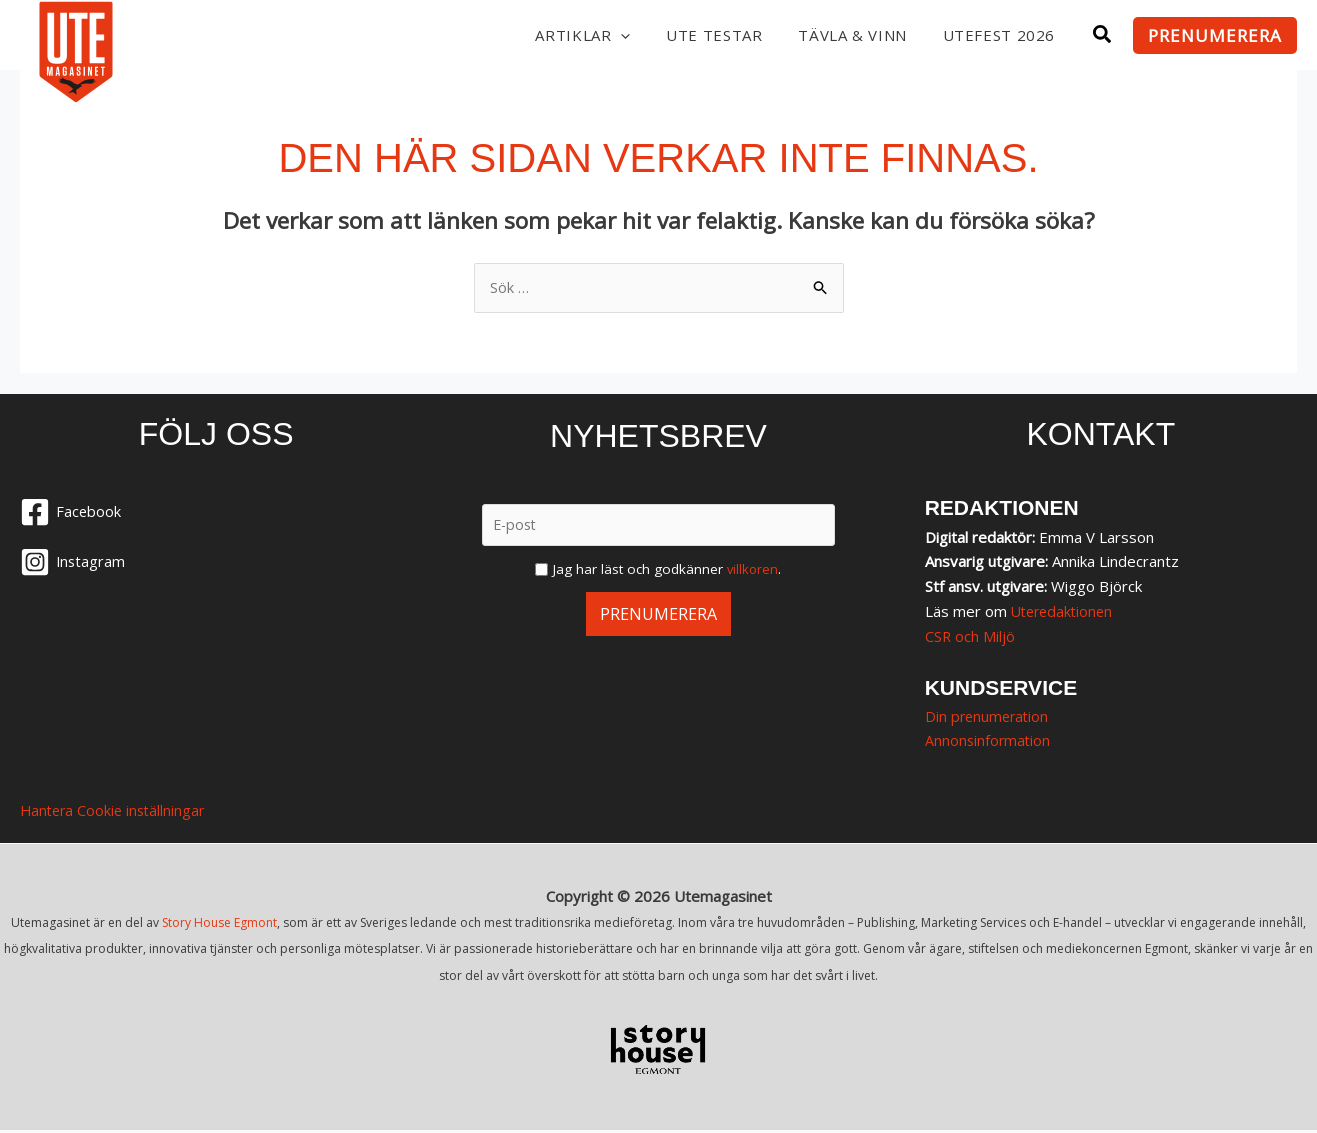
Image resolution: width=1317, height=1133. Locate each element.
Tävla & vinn (845, 35)
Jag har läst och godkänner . (667, 570)
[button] (611, 35)
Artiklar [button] (570, 35)
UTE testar (703, 35)
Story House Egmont (219, 924)
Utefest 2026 (996, 35)
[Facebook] (216, 514)
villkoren (752, 570)
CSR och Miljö (970, 637)
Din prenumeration (989, 717)
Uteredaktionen (1065, 612)
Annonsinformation (989, 742)
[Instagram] (216, 564)
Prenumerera (658, 614)
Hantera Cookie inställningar (116, 813)
